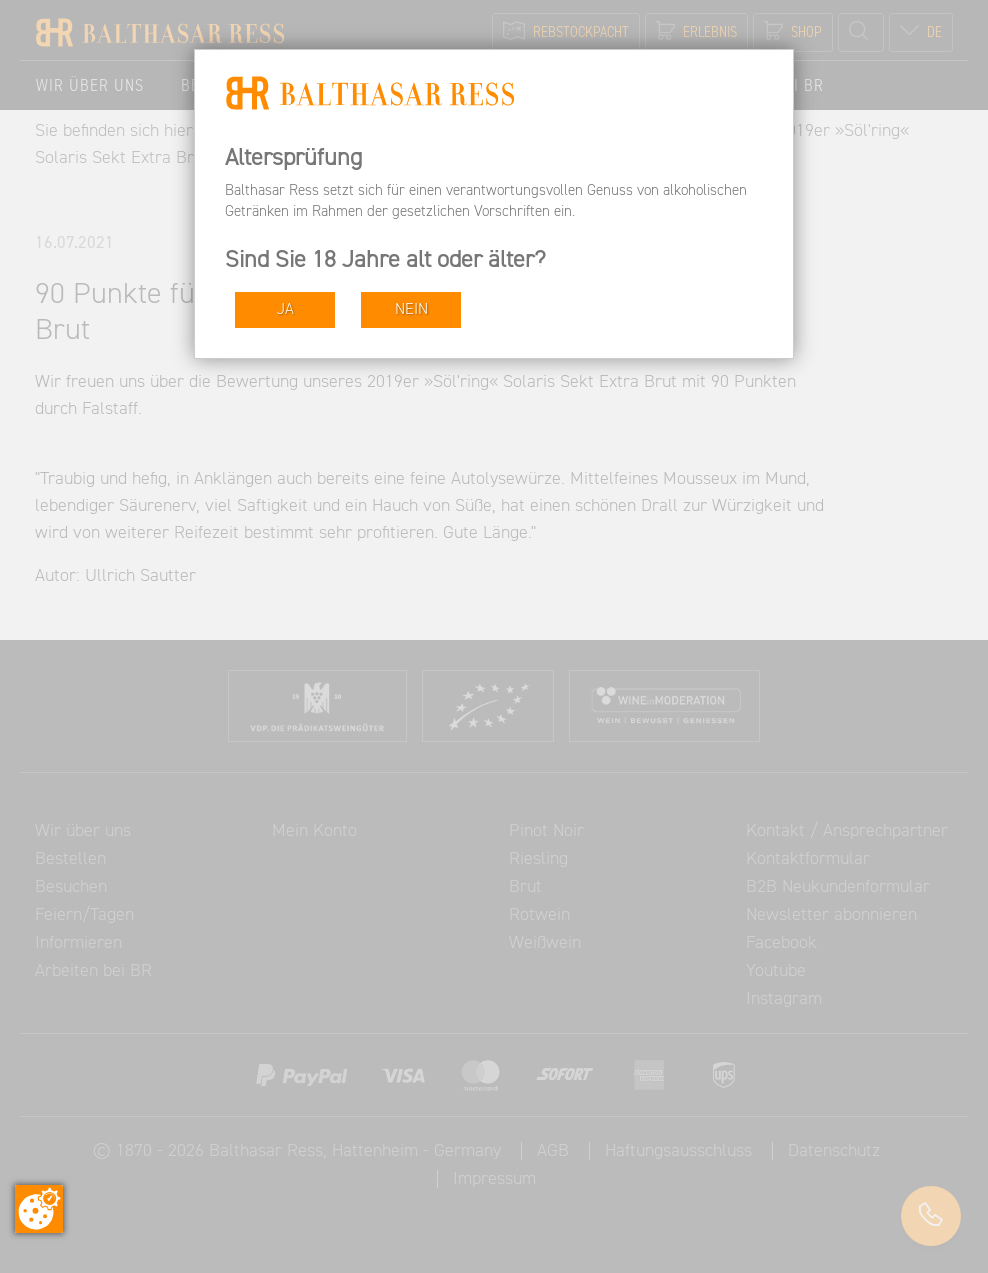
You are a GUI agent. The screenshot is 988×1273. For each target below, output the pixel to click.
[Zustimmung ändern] (39, 1209)
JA (285, 309)
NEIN (411, 309)
